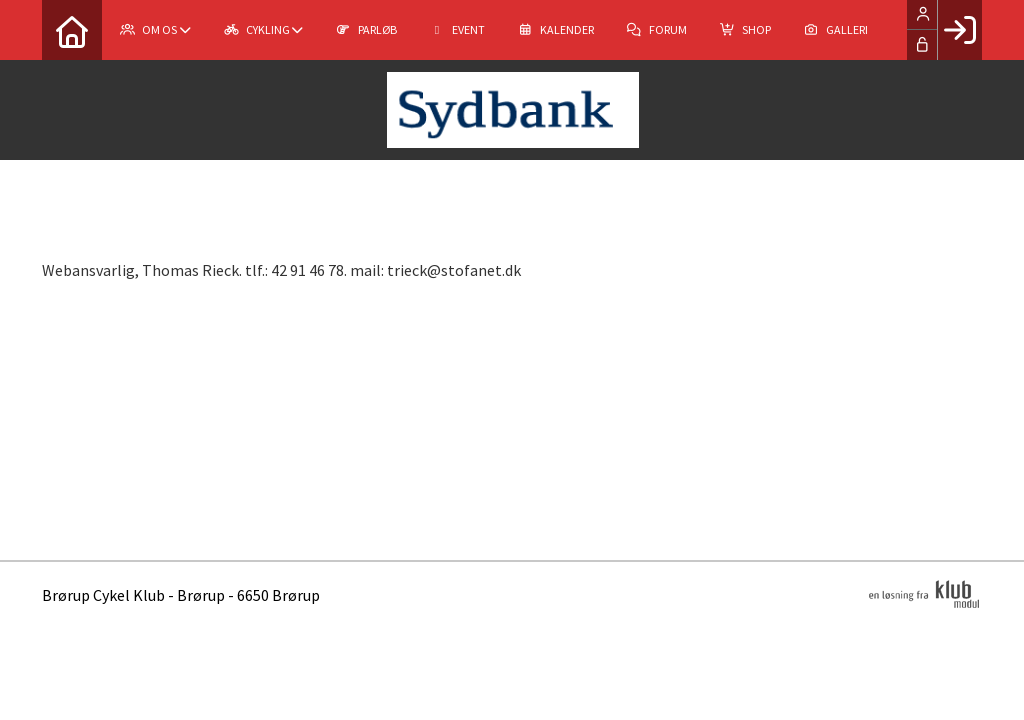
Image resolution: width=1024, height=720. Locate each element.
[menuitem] (72, 30)
